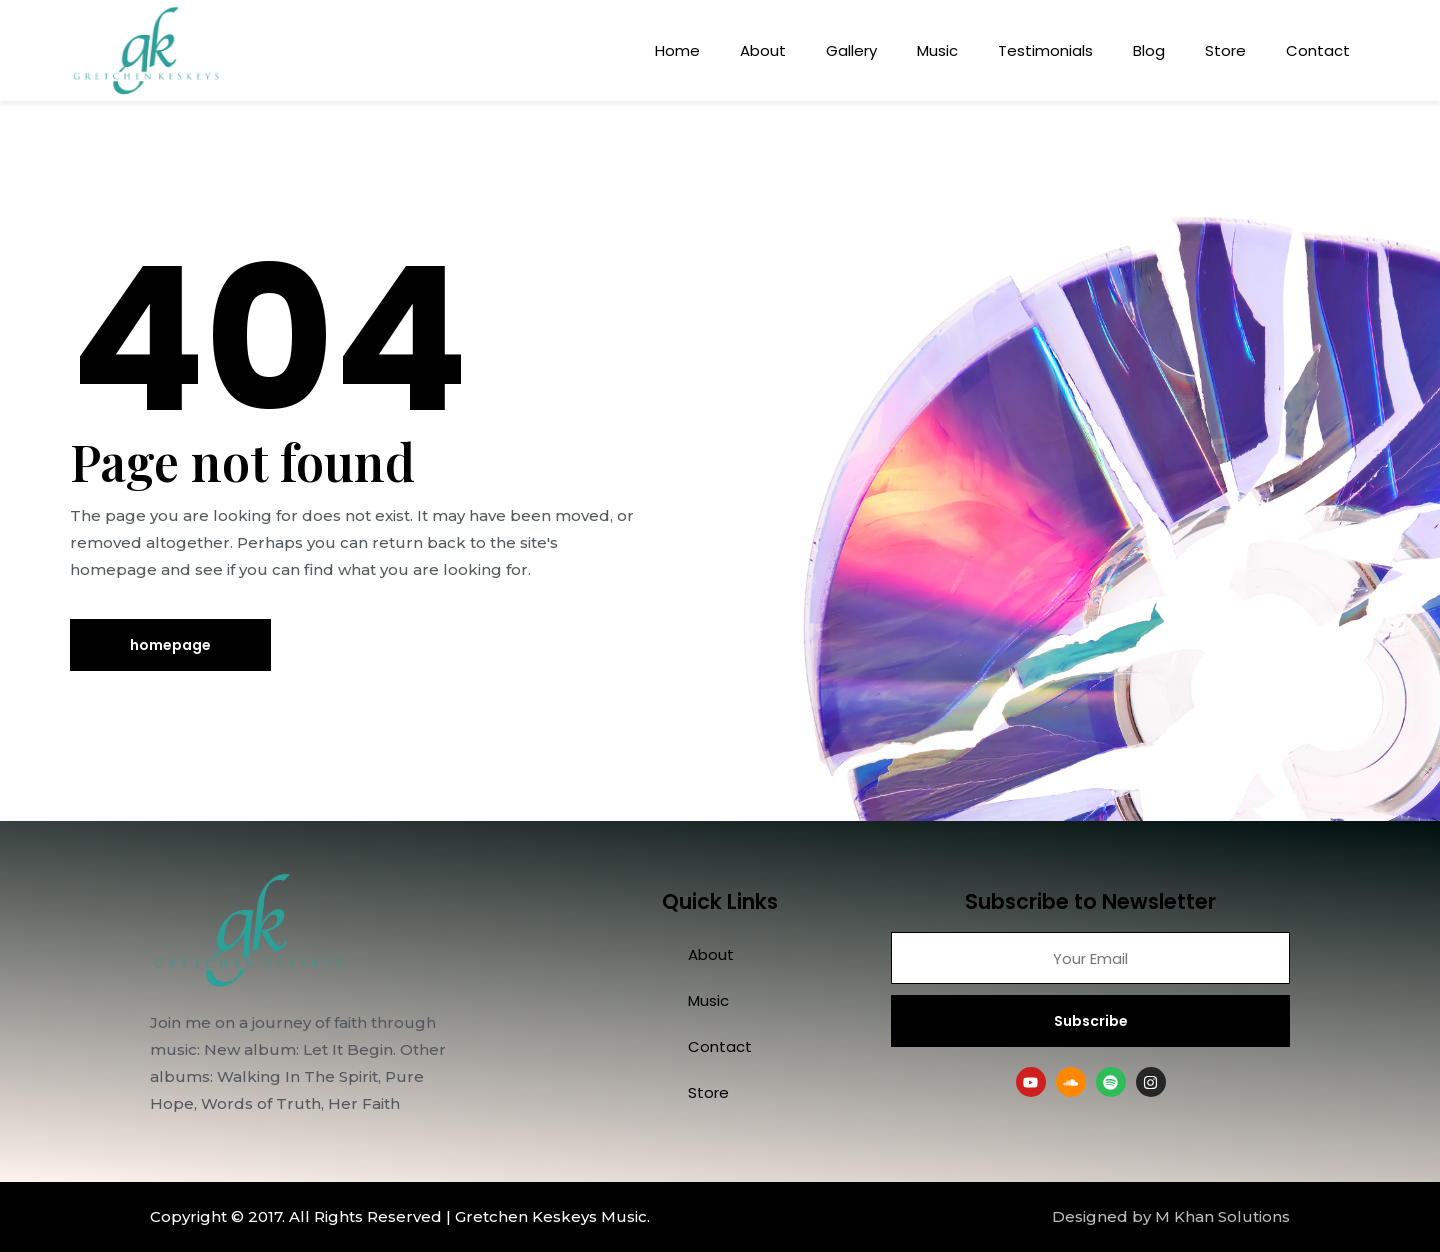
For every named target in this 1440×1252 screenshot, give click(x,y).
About (763, 50)
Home (677, 50)
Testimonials (1045, 50)
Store (1225, 50)
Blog (1149, 50)
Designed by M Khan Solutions (1171, 1216)
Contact (1318, 50)
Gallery (851, 50)
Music (937, 50)
